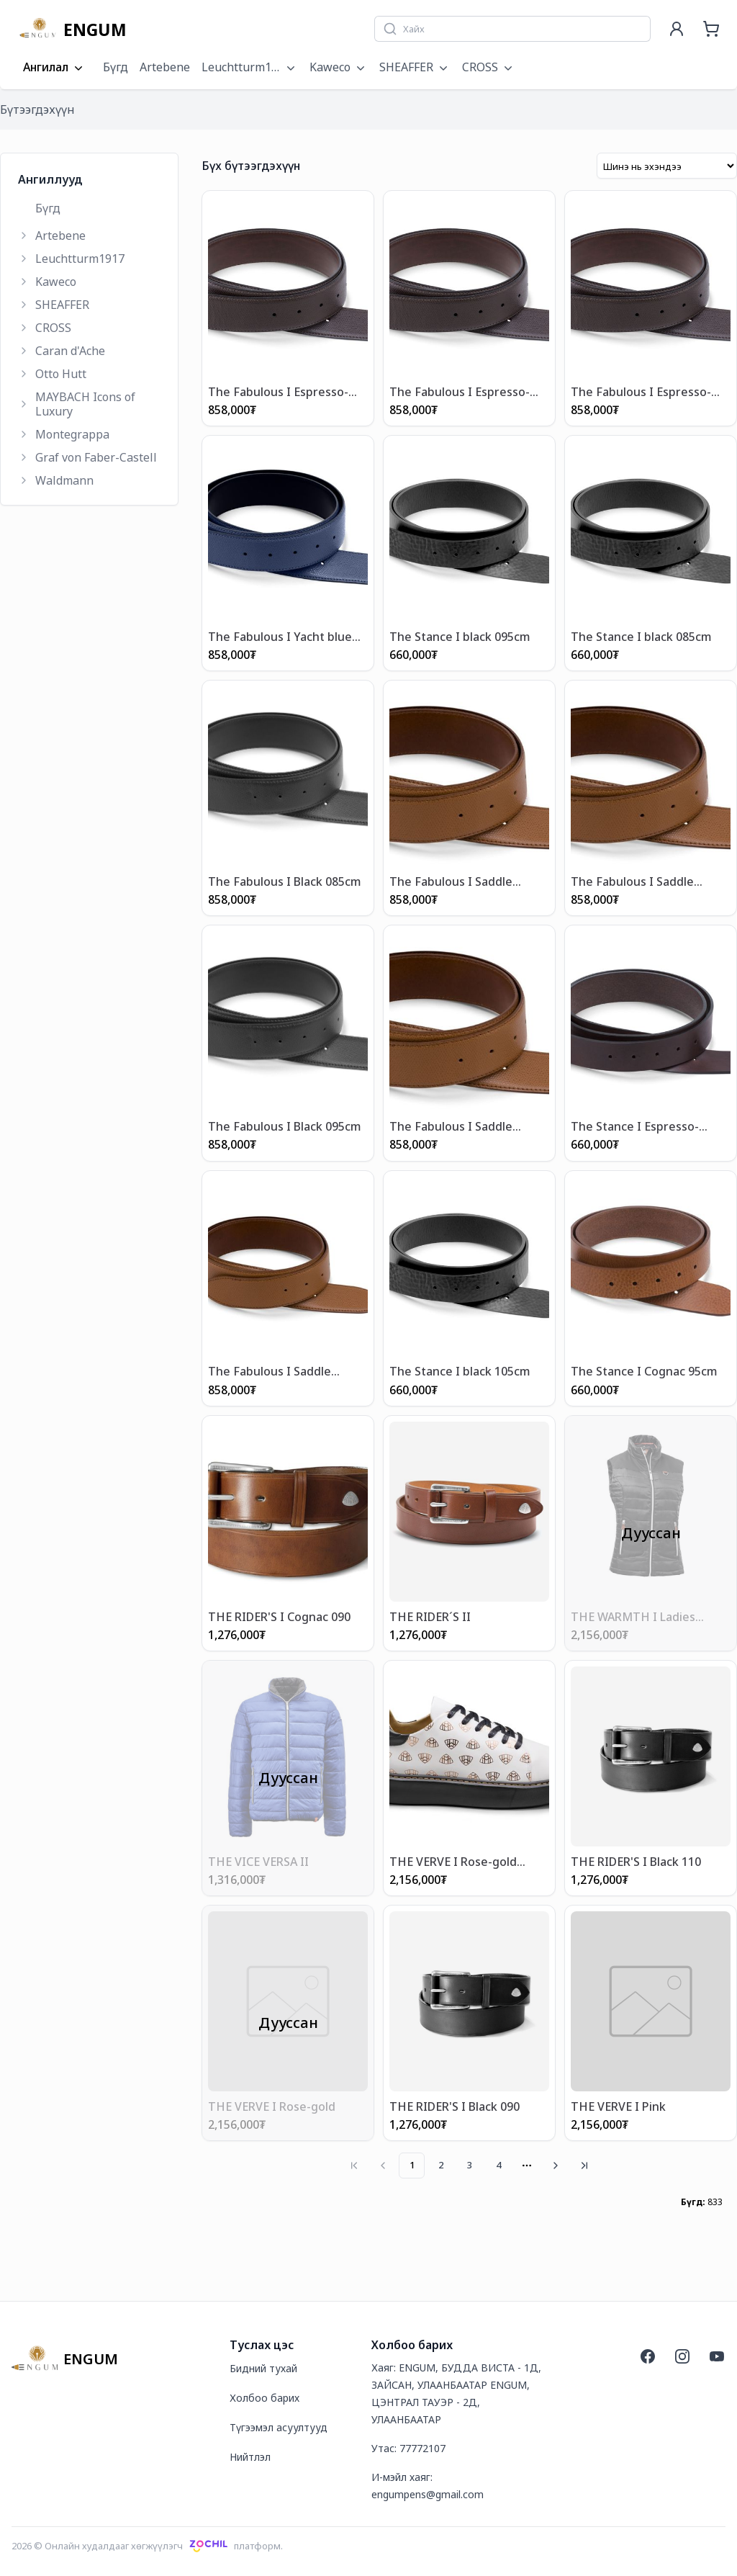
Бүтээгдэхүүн (37, 109)
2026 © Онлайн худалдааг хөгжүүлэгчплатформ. (147, 2546)
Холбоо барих (264, 2398)
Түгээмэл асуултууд (278, 2427)
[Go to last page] (584, 2165)
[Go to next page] (556, 2165)
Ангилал (54, 67)
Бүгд (115, 67)
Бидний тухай (263, 2368)
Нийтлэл (250, 2457)
